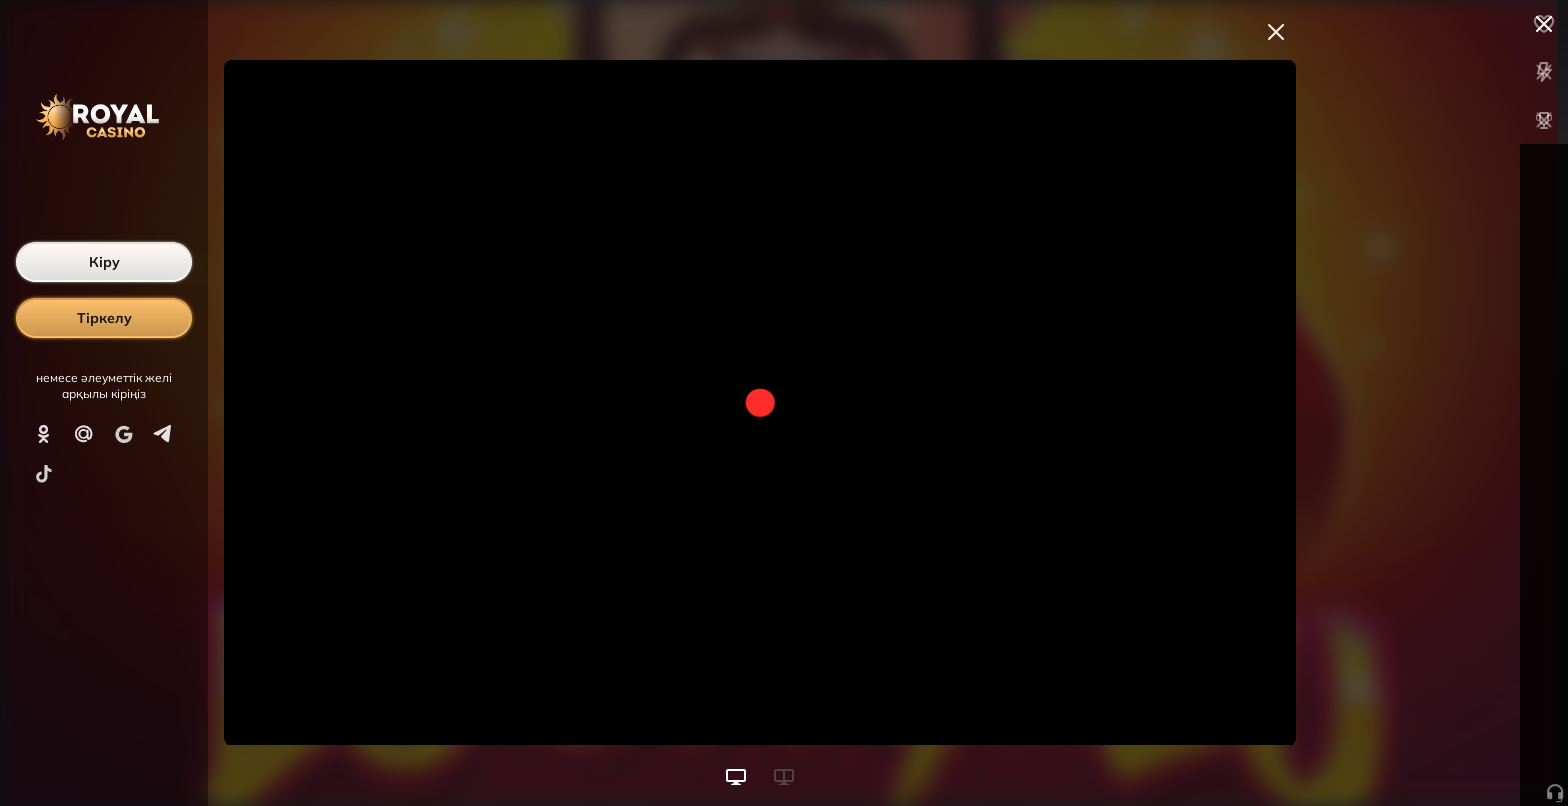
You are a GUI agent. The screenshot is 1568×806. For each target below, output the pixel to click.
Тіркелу (104, 318)
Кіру (104, 262)
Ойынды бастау (1416, 754)
